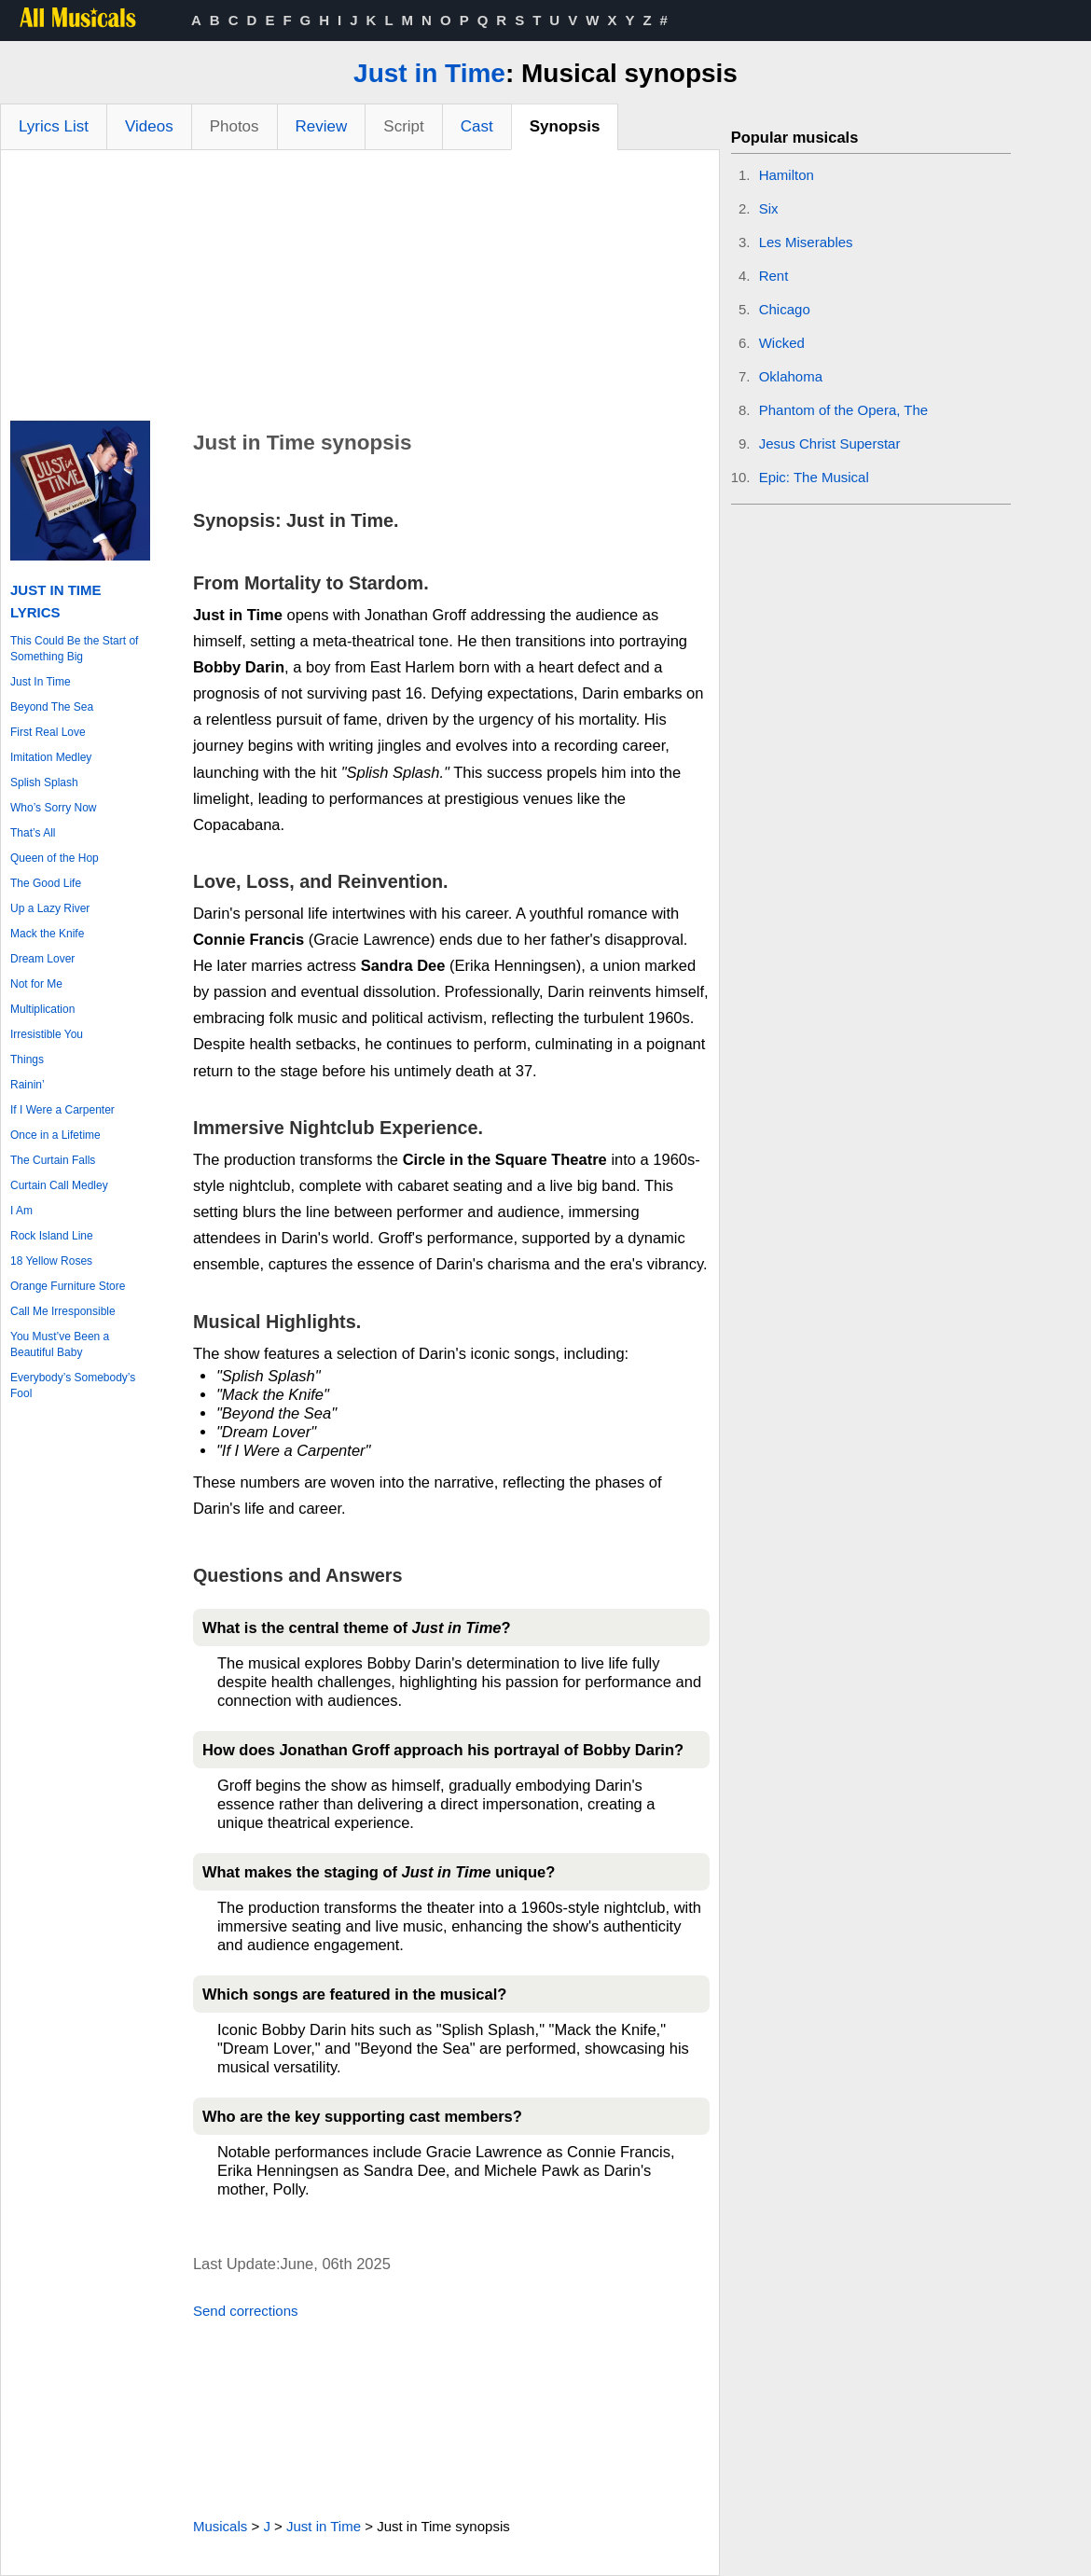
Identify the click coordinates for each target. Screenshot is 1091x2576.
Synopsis (565, 126)
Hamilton (786, 175)
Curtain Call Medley (59, 1185)
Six (769, 208)
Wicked (782, 343)
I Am (21, 1210)
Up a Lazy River (50, 908)
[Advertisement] (360, 290)
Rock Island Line (51, 1235)
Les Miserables (806, 242)
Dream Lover (42, 958)
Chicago (784, 309)
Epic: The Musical (814, 477)
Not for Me (36, 983)
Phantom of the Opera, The (844, 410)
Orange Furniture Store (67, 1286)
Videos (149, 126)
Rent (774, 276)
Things (27, 1059)
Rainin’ (27, 1084)
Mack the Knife (47, 933)
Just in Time (429, 73)
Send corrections (245, 2311)
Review (322, 126)
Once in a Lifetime (55, 1135)
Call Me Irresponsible (63, 1311)
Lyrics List (54, 126)
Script (403, 126)
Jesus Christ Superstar (830, 443)
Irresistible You (46, 1034)
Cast (477, 126)
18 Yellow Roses (51, 1260)
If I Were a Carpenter (62, 1109)
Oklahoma (790, 376)
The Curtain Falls (52, 1160)
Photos (234, 126)
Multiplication (42, 1009)
